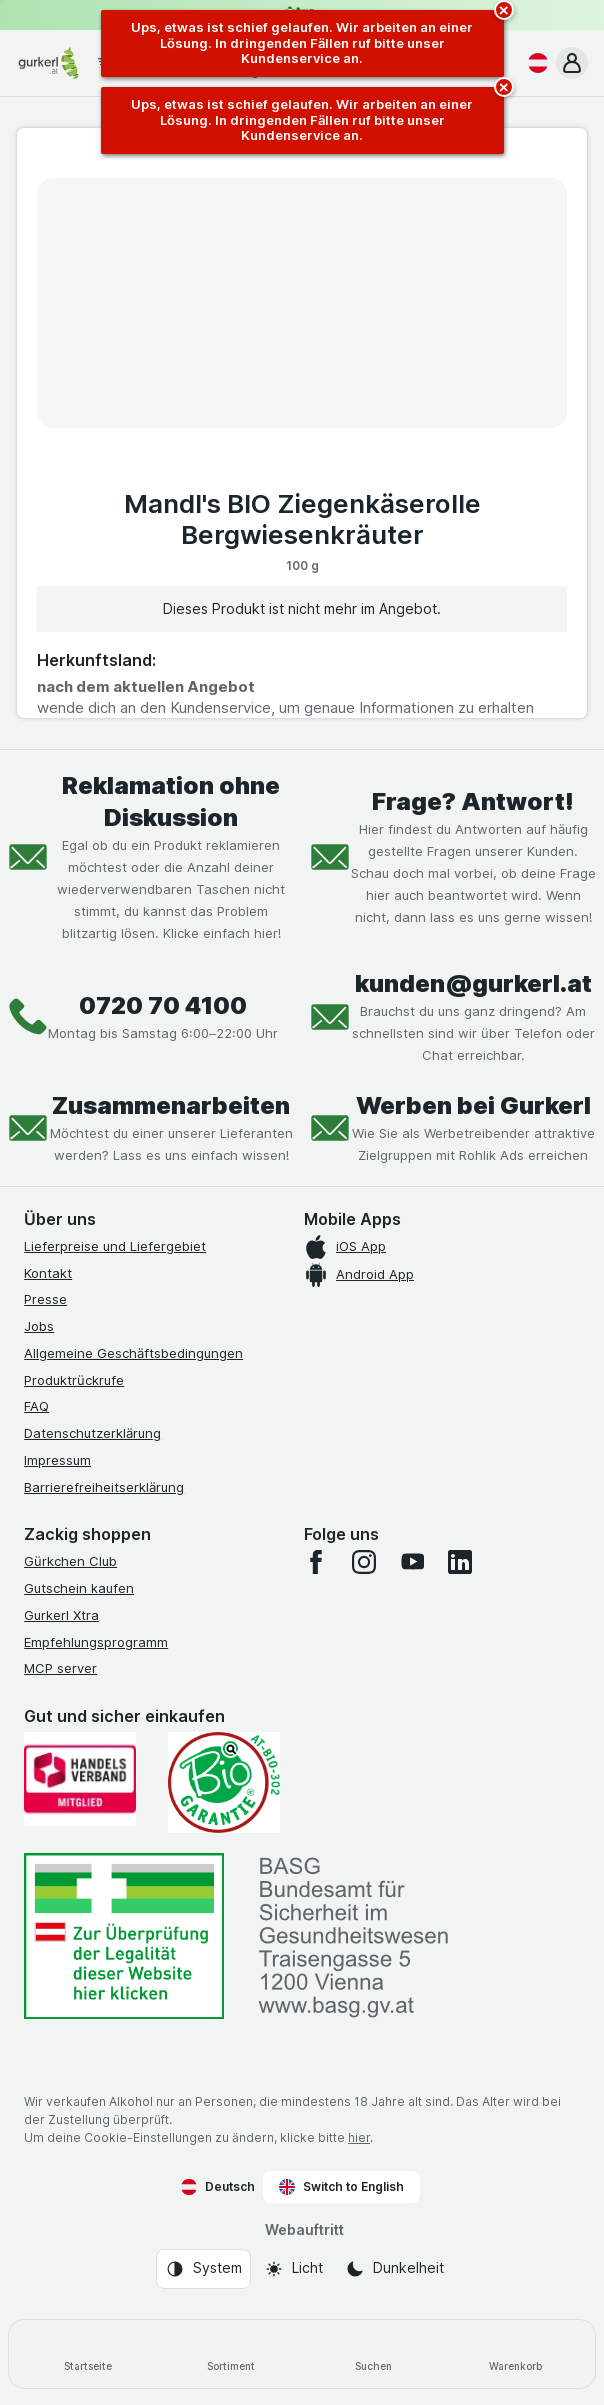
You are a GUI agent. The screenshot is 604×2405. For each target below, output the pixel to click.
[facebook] (316, 1562)
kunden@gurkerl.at (473, 983)
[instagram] (364, 1562)
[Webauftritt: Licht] (293, 2269)
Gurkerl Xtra (61, 1615)
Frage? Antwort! (473, 801)
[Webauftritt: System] (203, 2269)
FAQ (36, 1406)
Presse (45, 1299)
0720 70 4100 (163, 1005)
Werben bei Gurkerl (473, 1105)
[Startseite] (88, 2354)
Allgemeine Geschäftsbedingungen (133, 1353)
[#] (124, 1936)
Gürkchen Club (70, 1561)
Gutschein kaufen (79, 1588)
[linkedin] (460, 1562)
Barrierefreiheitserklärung (104, 1487)
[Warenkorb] (516, 2354)
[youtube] (412, 1562)
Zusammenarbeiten (171, 1105)
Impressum (57, 1460)
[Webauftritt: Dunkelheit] (394, 2269)
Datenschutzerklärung (92, 1433)
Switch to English (341, 2187)
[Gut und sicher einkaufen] (224, 1782)
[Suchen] (373, 2354)
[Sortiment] (231, 2354)
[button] (572, 63)
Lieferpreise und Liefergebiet (115, 1246)
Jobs (39, 1326)
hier (359, 2137)
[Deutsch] (534, 63)
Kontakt (48, 1273)
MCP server (60, 1668)
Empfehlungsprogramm (96, 1642)
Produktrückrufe (74, 1380)
